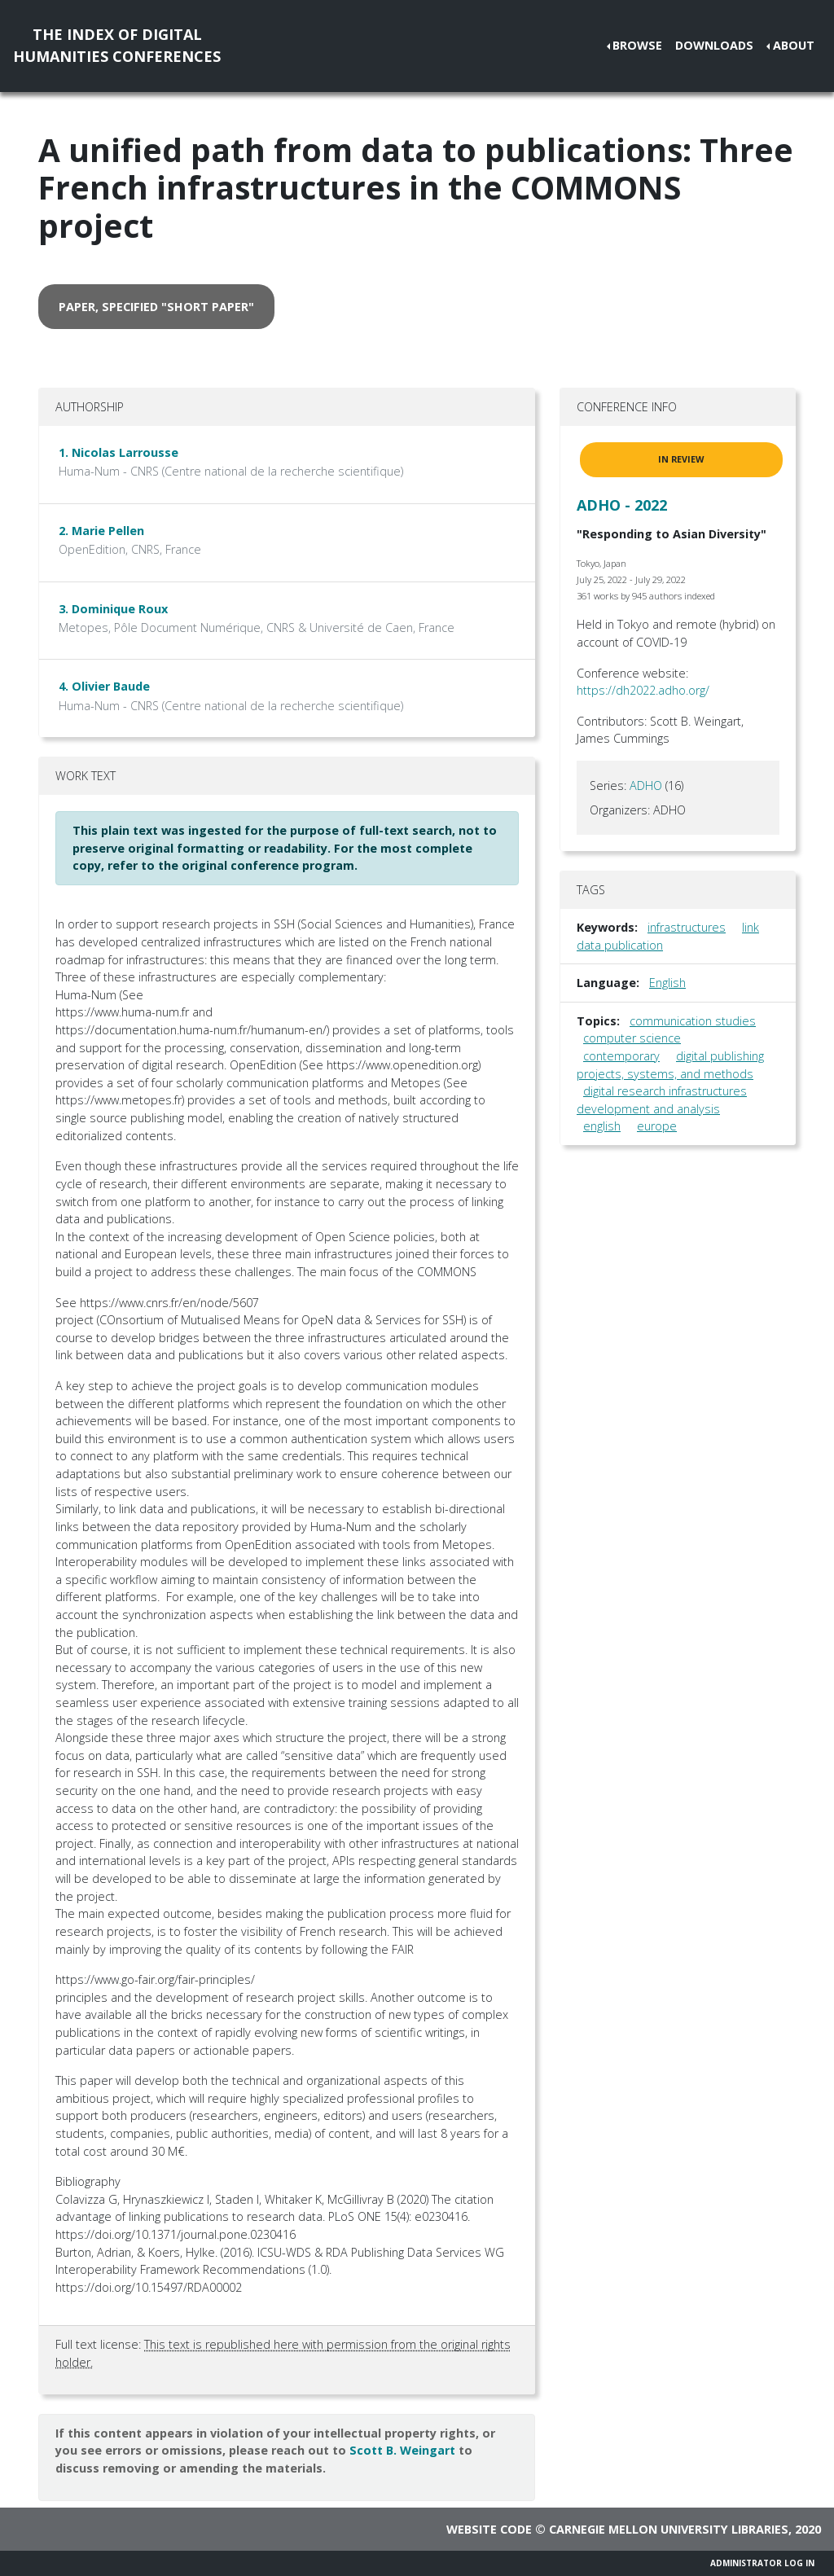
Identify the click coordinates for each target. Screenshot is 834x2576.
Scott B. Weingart (402, 2450)
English (667, 982)
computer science (632, 1038)
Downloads (714, 45)
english (602, 1126)
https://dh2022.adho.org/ (643, 690)
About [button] (793, 45)
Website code (489, 2529)
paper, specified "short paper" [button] (156, 306)
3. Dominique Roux (113, 609)
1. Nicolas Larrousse (118, 452)
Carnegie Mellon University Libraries (668, 2529)
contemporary (621, 1056)
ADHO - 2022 (622, 505)
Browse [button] (637, 45)
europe (657, 1126)
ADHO (646, 785)
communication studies (693, 1021)
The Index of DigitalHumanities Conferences (117, 45)
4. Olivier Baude (104, 686)
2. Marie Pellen (101, 530)
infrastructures (686, 927)
